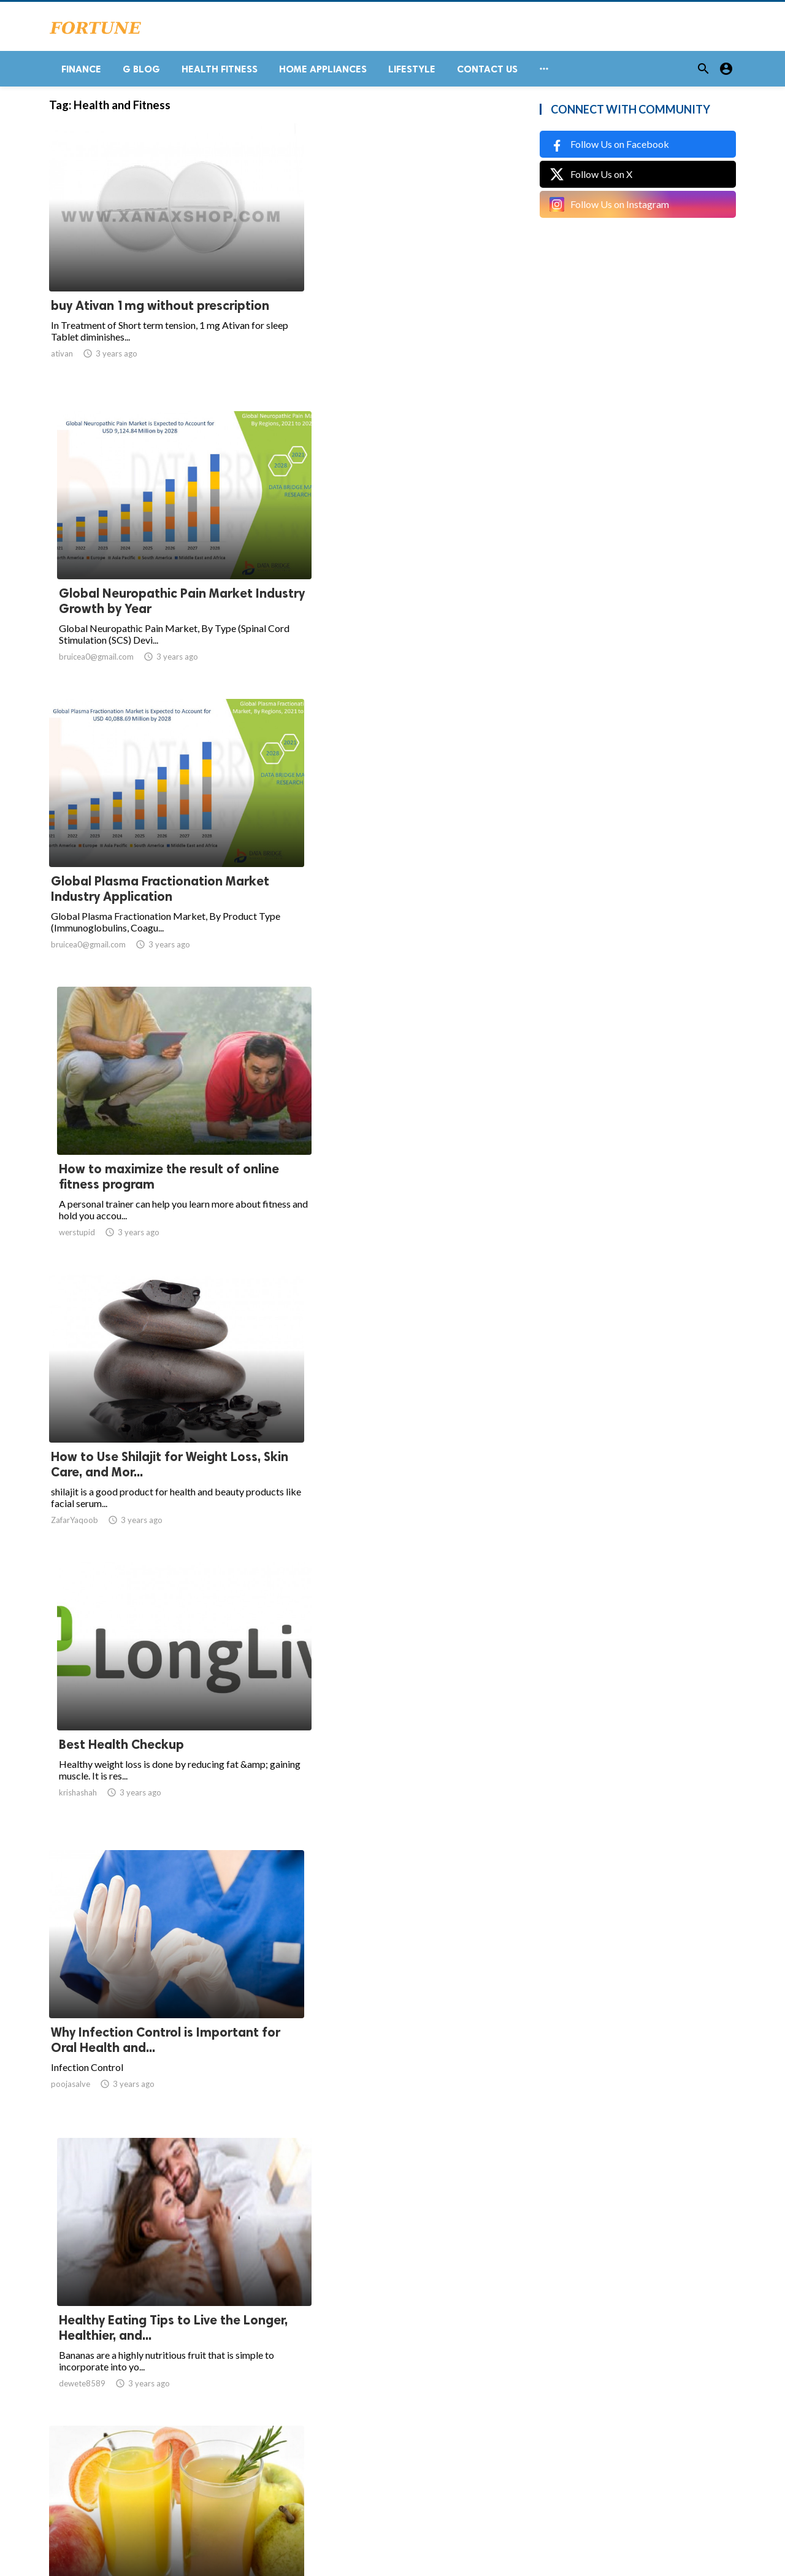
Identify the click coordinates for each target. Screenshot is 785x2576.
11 (332, 2455)
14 (386, 2455)
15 (413, 2455)
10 (305, 2455)
